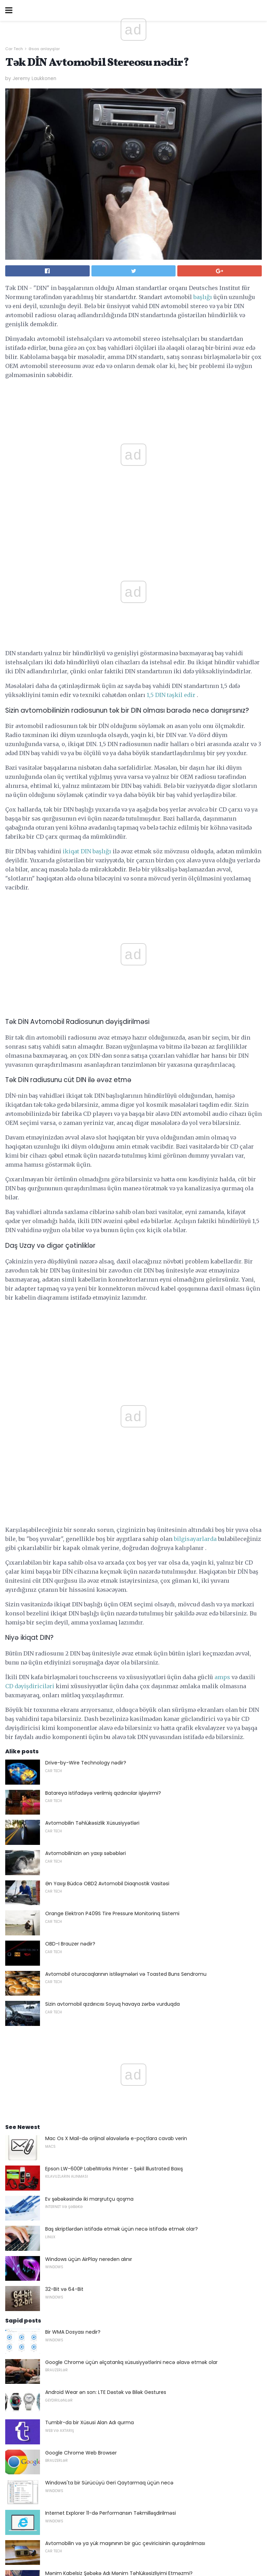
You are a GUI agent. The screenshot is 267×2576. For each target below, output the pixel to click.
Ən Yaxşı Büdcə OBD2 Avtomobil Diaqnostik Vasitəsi (107, 1434)
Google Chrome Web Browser (81, 2003)
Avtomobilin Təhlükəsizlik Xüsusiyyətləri (92, 1373)
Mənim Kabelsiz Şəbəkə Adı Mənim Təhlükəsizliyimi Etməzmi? (119, 2123)
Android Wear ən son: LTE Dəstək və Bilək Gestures (105, 1942)
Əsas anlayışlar (44, 49)
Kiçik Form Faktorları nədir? (77, 2335)
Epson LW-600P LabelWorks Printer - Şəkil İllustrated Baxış (114, 1719)
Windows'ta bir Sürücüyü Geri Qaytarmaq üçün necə (109, 2033)
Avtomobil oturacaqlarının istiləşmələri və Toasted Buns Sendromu (126, 1524)
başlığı (202, 296)
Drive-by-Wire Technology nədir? (85, 1313)
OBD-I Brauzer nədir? (70, 1494)
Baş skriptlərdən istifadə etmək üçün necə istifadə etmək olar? (121, 1779)
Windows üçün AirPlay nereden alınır (88, 1809)
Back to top (133, 2544)
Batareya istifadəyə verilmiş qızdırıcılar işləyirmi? (103, 1343)
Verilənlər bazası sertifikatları (79, 2274)
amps (222, 1227)
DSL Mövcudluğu (65, 2214)
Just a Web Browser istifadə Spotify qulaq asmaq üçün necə (118, 2244)
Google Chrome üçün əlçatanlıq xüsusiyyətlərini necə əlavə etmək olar (131, 1912)
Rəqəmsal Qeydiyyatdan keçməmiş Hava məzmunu (108, 2154)
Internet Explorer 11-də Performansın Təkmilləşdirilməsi (110, 2063)
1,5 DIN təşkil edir (171, 581)
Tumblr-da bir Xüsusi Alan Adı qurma (89, 1973)
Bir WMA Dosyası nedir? (72, 1882)
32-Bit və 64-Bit (64, 1839)
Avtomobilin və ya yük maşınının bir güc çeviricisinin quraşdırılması (125, 2093)
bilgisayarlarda (195, 1089)
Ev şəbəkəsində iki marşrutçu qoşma (89, 1749)
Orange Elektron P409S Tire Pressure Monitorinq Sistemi (112, 1464)
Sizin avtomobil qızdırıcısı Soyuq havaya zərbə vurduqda (112, 1554)
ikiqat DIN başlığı (87, 738)
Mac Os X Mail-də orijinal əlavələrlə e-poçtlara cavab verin (116, 1688)
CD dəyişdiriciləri (29, 1236)
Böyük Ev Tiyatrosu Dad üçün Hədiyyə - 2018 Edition (107, 2184)
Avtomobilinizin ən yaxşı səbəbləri (85, 1403)
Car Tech (14, 49)
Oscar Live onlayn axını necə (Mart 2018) (94, 2304)
